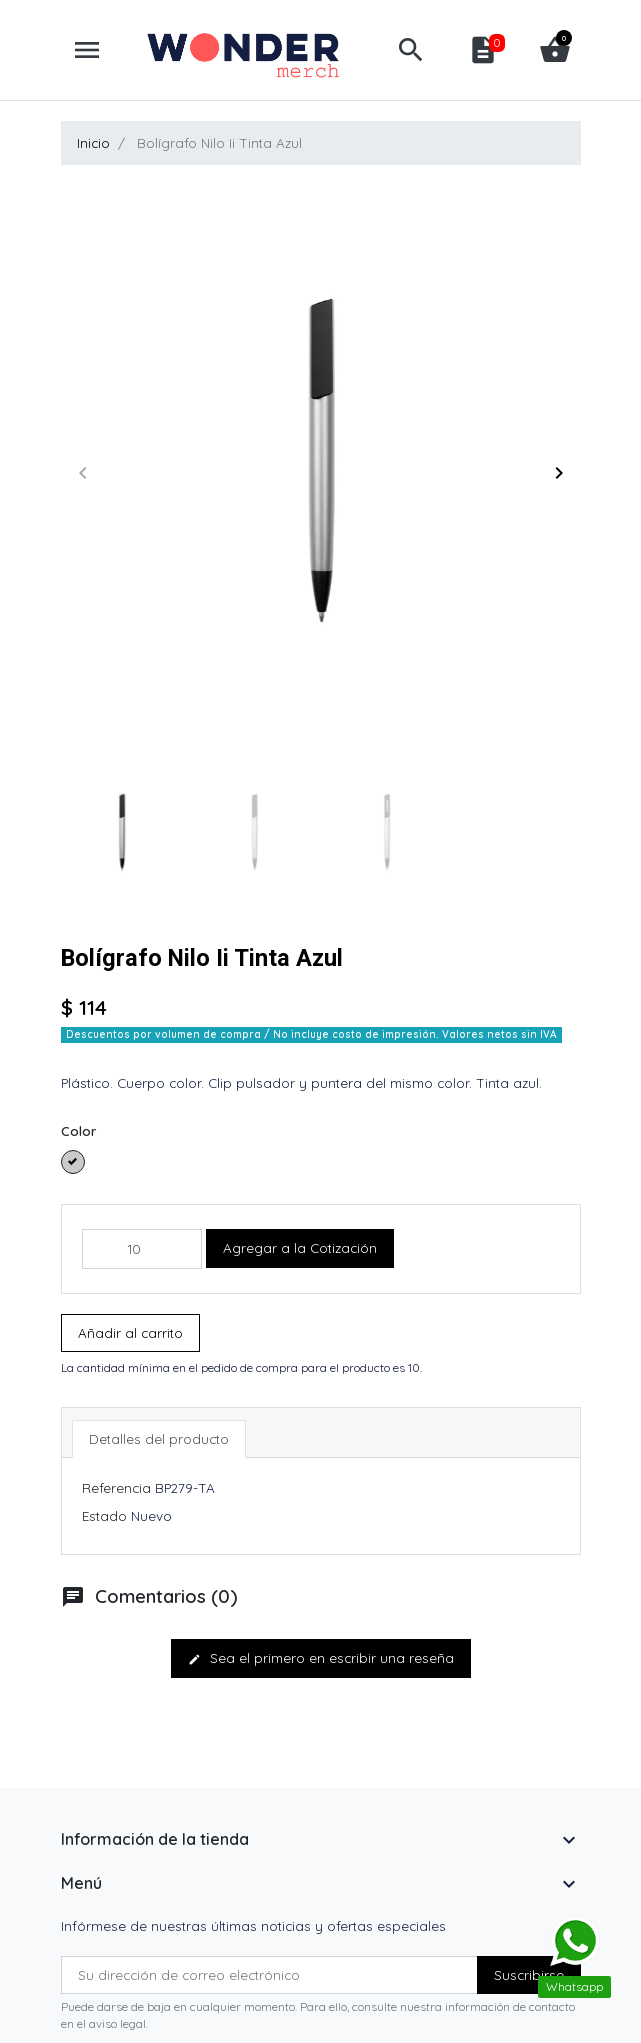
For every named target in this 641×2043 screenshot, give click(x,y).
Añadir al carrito (130, 1333)
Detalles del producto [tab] (159, 1439)
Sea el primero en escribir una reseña (321, 1658)
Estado (104, 1516)
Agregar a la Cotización (300, 1248)
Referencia (116, 1488)
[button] (411, 50)
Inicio (93, 143)
